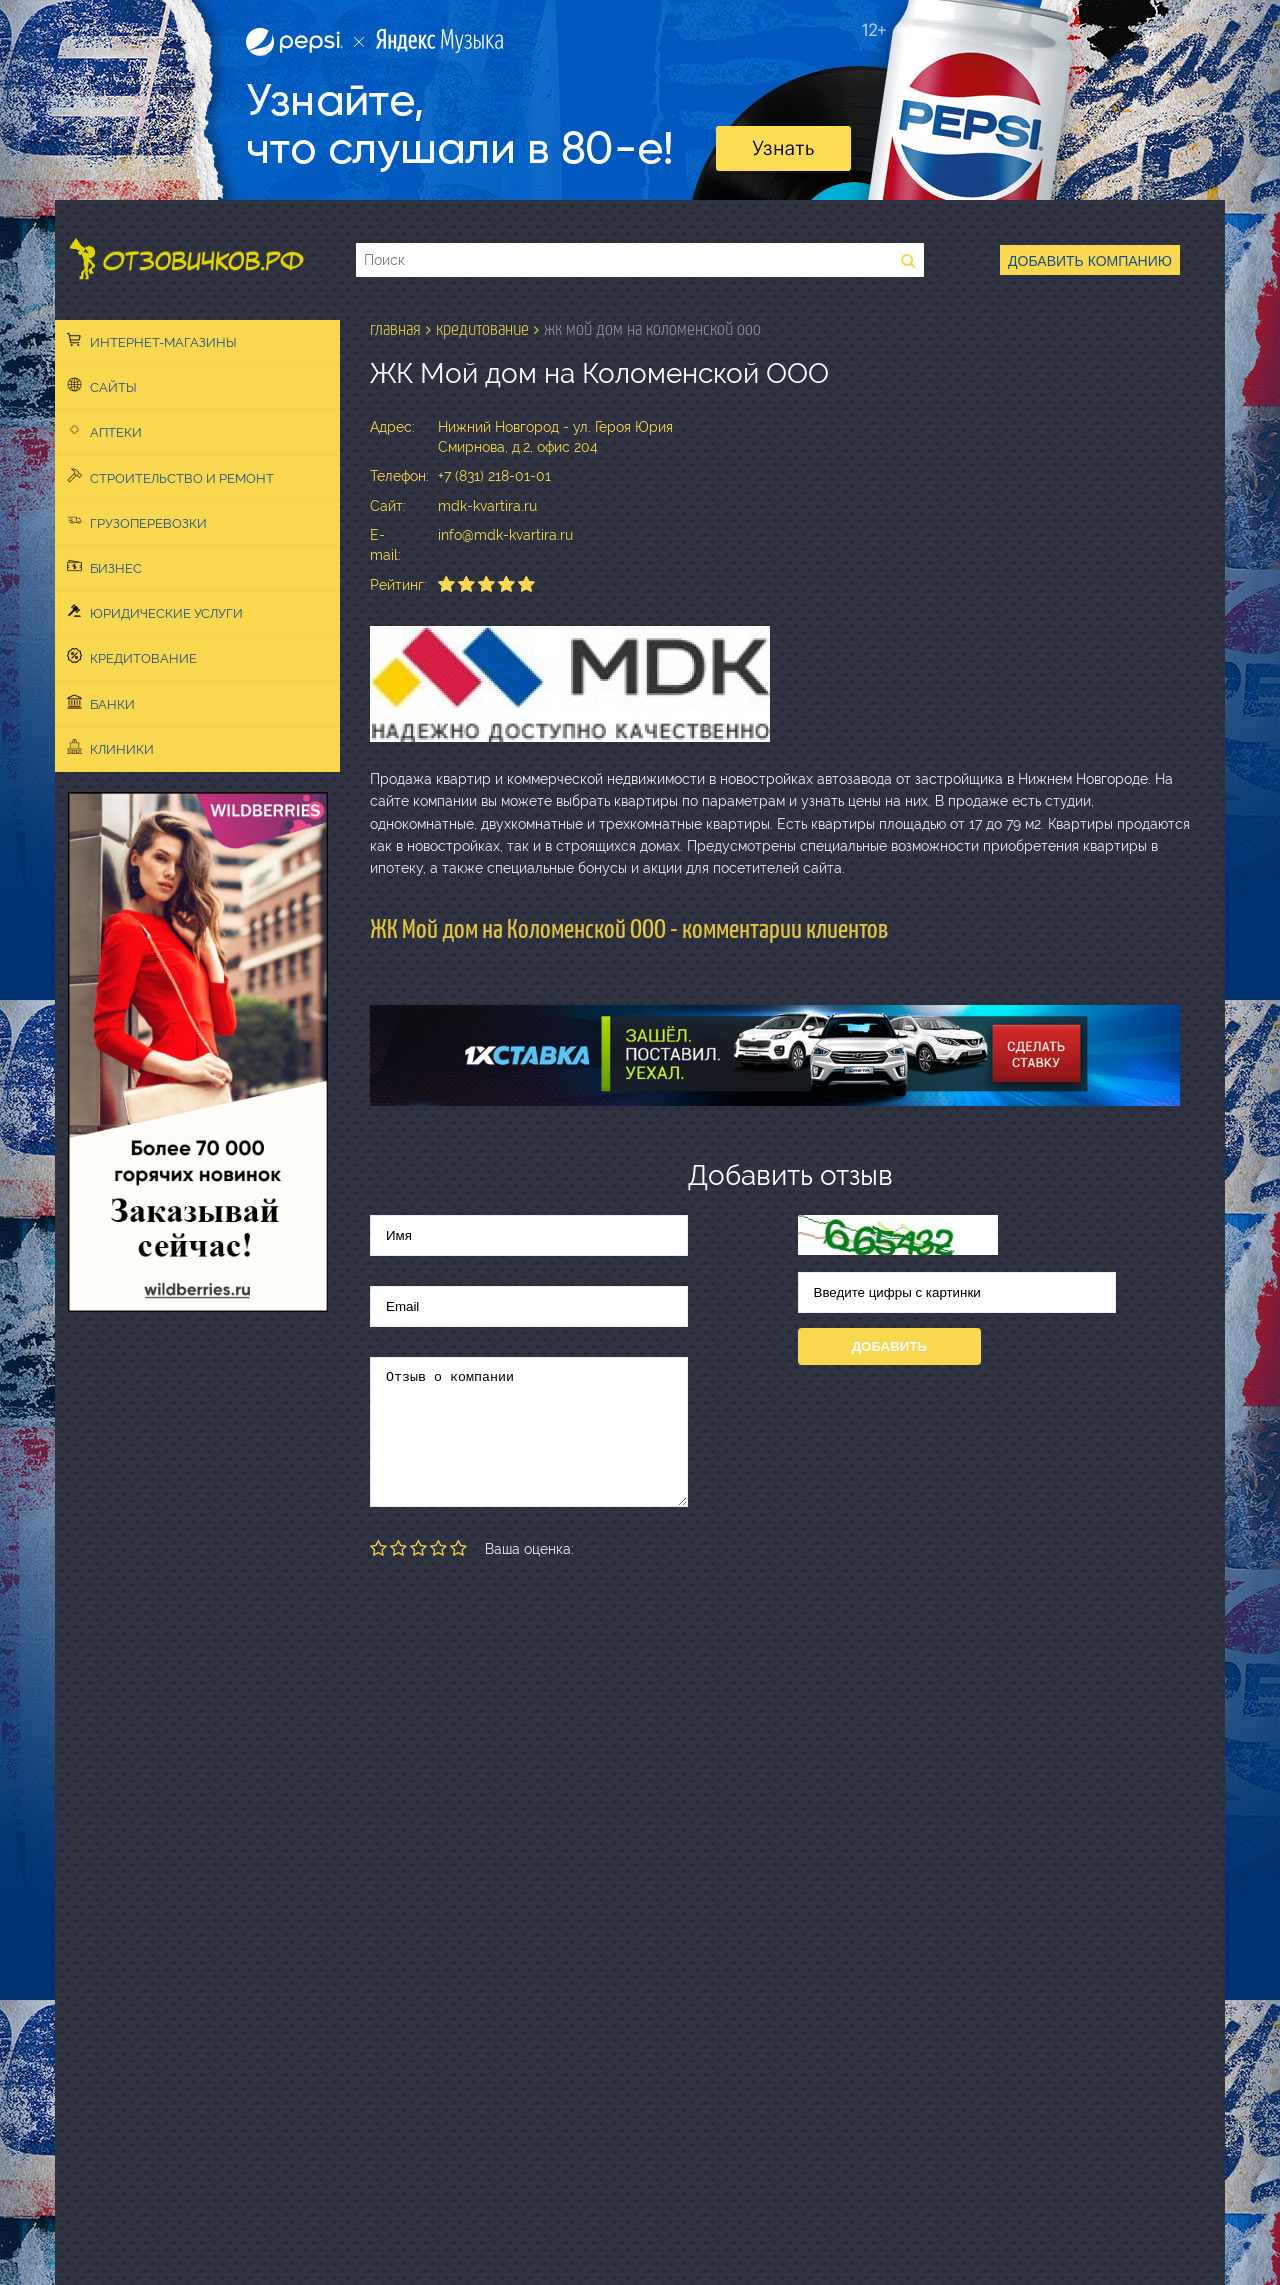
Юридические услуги (155, 612)
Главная (395, 329)
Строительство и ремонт (170, 477)
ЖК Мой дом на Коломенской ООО (652, 329)
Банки (101, 703)
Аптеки (104, 431)
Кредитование (132, 657)
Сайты (102, 386)
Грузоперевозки (137, 522)
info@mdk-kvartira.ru (505, 535)
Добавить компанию (1090, 261)
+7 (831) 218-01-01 (494, 476)
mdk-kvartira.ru (487, 506)
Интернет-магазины (152, 341)
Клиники (110, 748)
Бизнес (104, 567)
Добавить (890, 1346)
